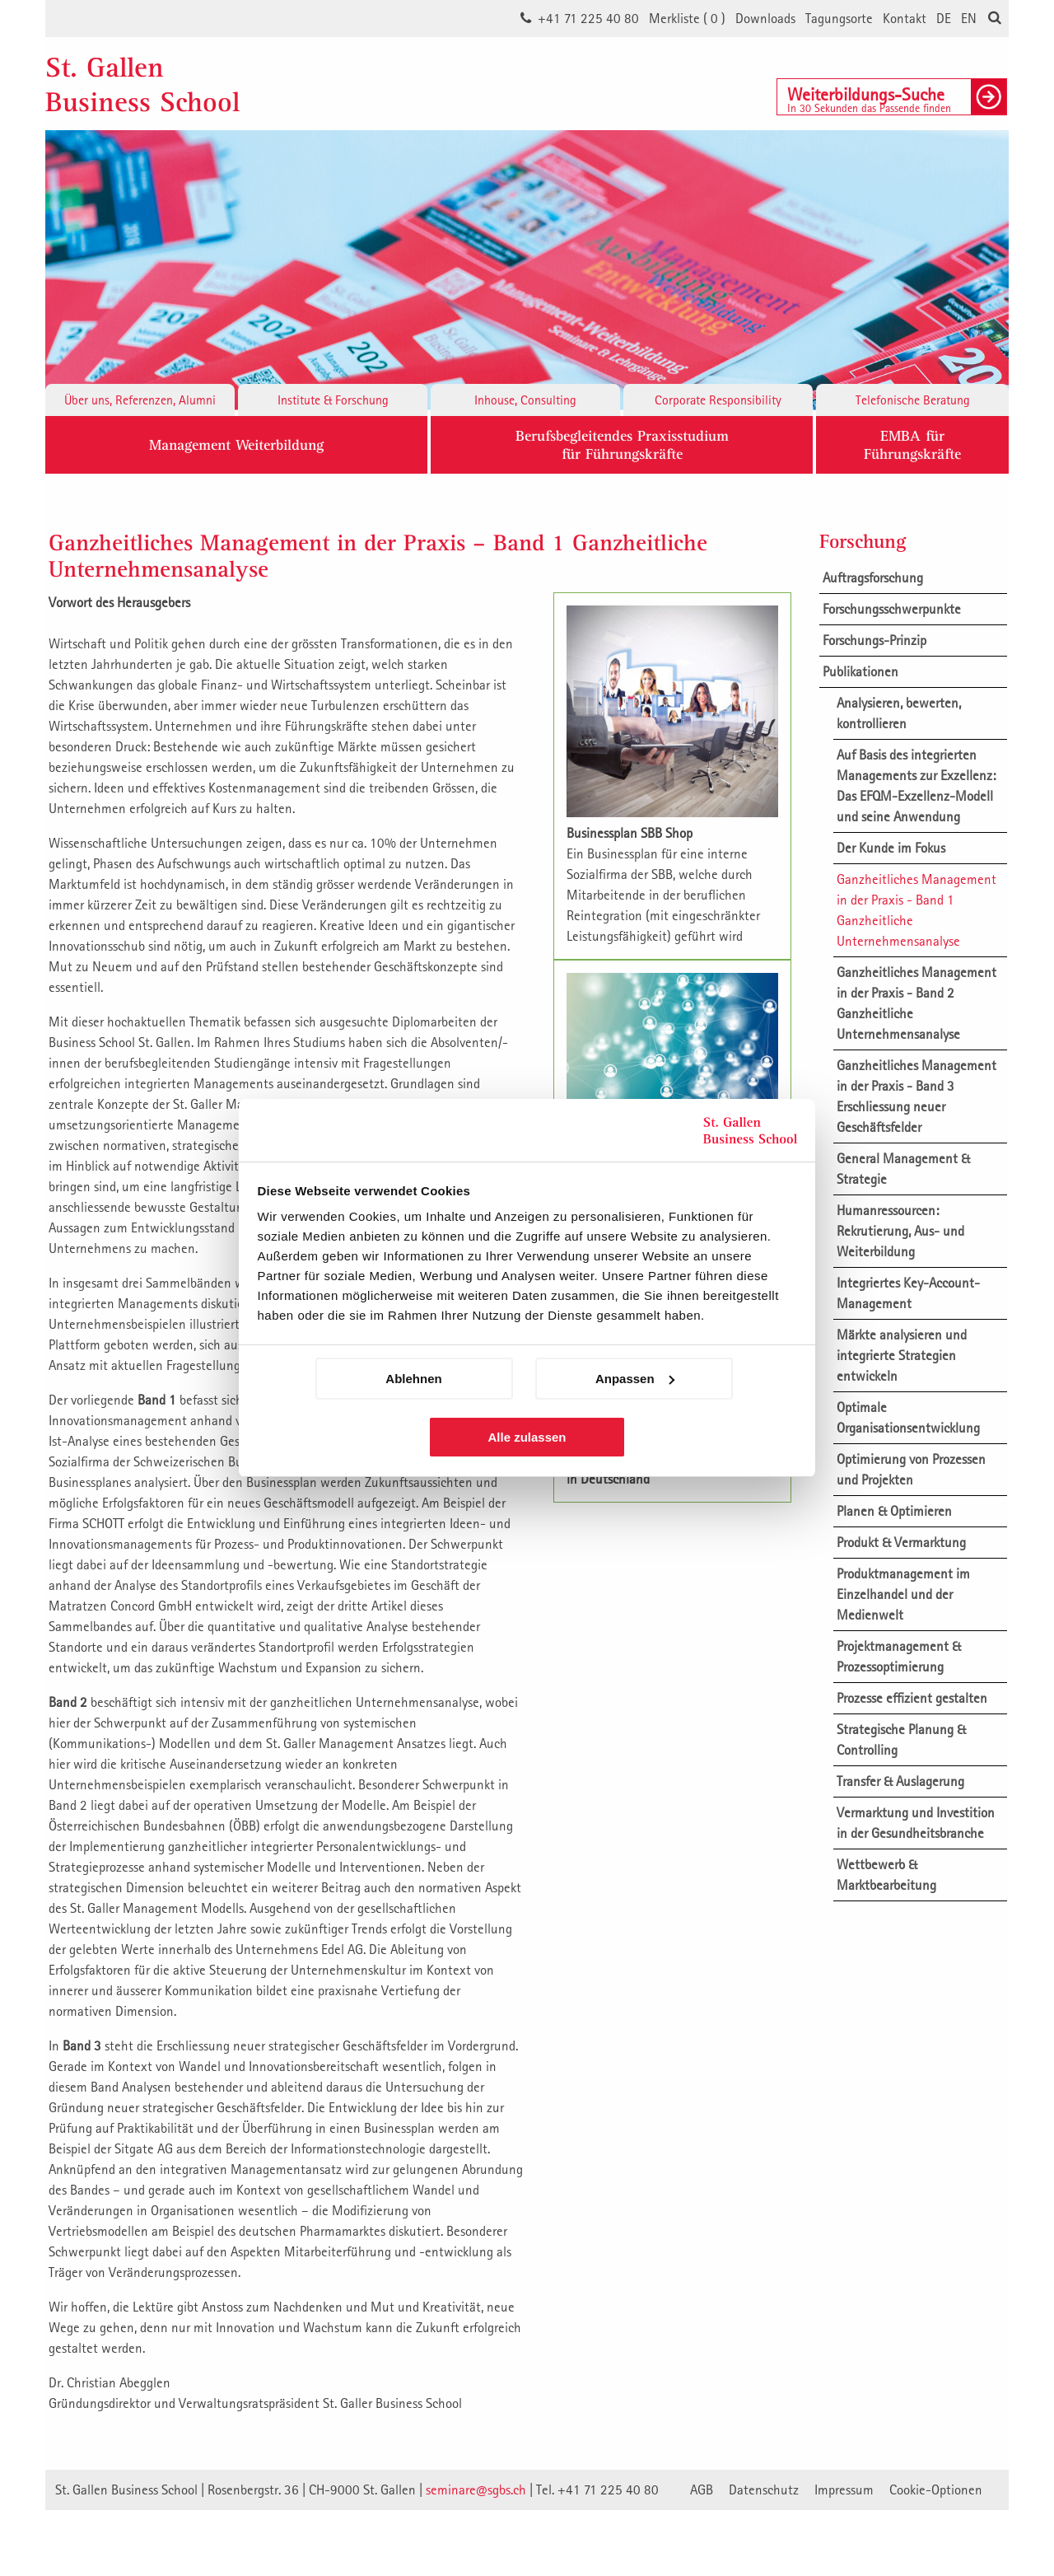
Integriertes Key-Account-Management (908, 1292)
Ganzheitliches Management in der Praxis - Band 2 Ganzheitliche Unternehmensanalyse (916, 1003)
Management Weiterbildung (236, 444)
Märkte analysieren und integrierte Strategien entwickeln (902, 1355)
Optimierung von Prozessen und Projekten (911, 1469)
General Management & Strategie (903, 1168)
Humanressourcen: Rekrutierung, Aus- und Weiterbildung (900, 1231)
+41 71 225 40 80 (588, 18)
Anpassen (634, 1379)
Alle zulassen (526, 1437)
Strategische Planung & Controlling (901, 1739)
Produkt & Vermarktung (901, 1542)
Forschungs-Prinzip (874, 640)
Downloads (765, 18)
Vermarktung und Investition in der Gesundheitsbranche (916, 1822)
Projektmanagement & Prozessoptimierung (899, 1656)
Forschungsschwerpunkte (892, 609)
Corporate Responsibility (718, 399)
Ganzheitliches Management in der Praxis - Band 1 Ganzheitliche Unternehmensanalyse (916, 910)
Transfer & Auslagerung (900, 1781)
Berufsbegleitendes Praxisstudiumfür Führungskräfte (622, 444)
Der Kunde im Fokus (891, 847)
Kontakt (904, 18)
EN (969, 18)
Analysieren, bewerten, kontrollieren (899, 713)
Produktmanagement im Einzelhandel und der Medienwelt (903, 1594)
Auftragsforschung (873, 577)
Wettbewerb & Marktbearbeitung (886, 1874)
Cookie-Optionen (935, 2489)
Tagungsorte (839, 18)
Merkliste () (687, 18)
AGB (701, 2489)
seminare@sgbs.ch (476, 2489)
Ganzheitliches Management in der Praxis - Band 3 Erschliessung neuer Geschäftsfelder (916, 1096)
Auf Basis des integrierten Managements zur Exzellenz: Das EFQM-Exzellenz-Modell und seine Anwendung (916, 785)
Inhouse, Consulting (525, 399)
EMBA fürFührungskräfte (912, 444)
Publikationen (860, 671)
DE (943, 18)
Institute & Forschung (333, 399)
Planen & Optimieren (894, 1511)
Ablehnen (413, 1379)
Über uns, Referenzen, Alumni (140, 399)
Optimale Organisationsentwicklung (908, 1417)
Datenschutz (764, 2489)
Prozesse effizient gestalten (912, 1698)
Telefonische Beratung (913, 399)
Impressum (844, 2489)
